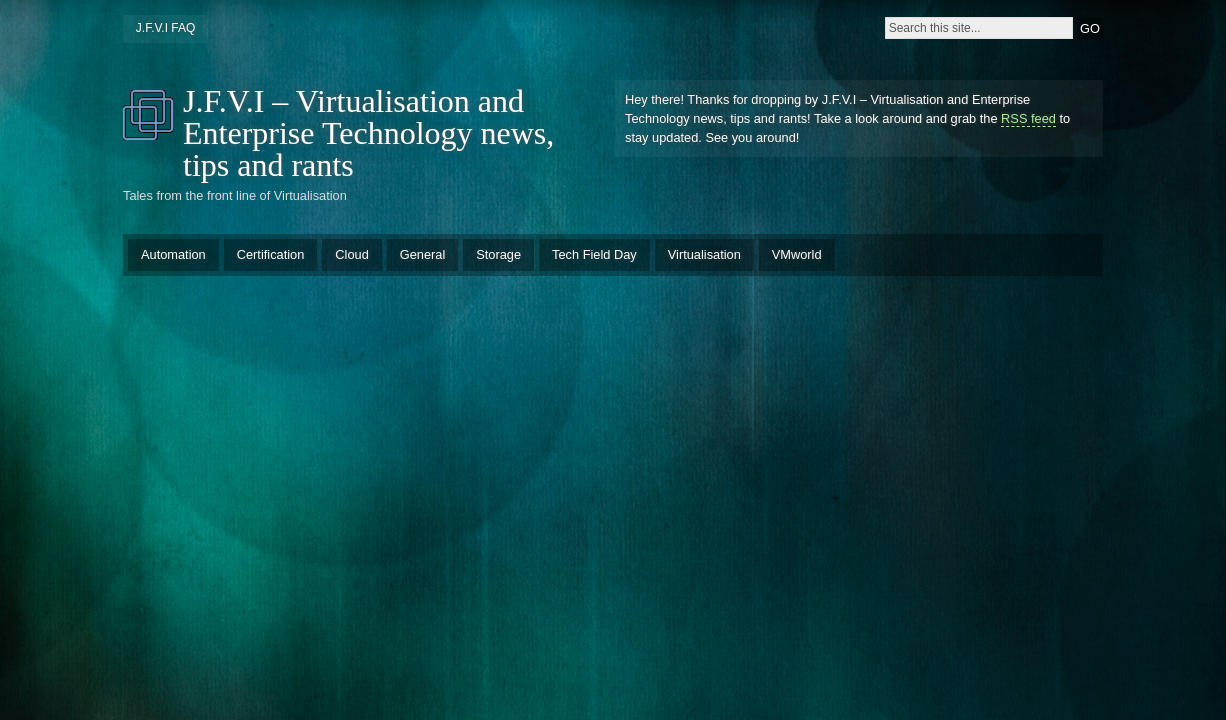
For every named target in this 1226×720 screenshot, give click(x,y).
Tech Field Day (594, 254)
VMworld (797, 254)
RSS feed (1028, 118)
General (423, 254)
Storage (498, 254)
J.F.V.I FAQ (166, 28)
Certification (271, 254)
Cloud (351, 254)
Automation (173, 254)
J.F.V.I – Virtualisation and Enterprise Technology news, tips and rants (368, 133)
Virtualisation (704, 254)
